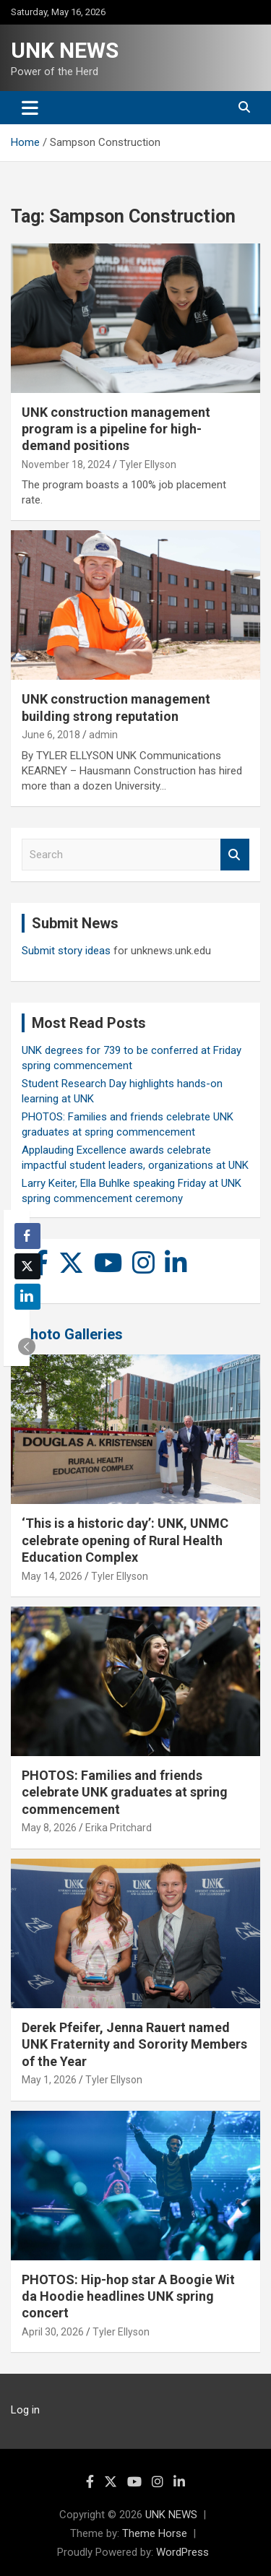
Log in (25, 2409)
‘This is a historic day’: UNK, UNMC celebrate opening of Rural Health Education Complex (125, 1540)
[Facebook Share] (27, 1236)
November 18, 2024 (66, 464)
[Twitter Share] (27, 1266)
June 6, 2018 (51, 734)
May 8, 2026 (49, 1827)
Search (234, 855)
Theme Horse (154, 2533)
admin (103, 734)
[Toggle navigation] (30, 107)
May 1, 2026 (49, 2080)
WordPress (182, 2552)
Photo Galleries (72, 1334)
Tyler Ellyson (147, 464)
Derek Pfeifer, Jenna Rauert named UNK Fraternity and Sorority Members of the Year (134, 2044)
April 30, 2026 (53, 2332)
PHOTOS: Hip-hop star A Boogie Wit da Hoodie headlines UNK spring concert (128, 2296)
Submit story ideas (66, 950)
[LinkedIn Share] (27, 1297)
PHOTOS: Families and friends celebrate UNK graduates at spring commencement (125, 1792)
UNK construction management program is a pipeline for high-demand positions (116, 429)
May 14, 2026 (52, 1576)
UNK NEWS (65, 50)
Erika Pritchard (118, 1827)
